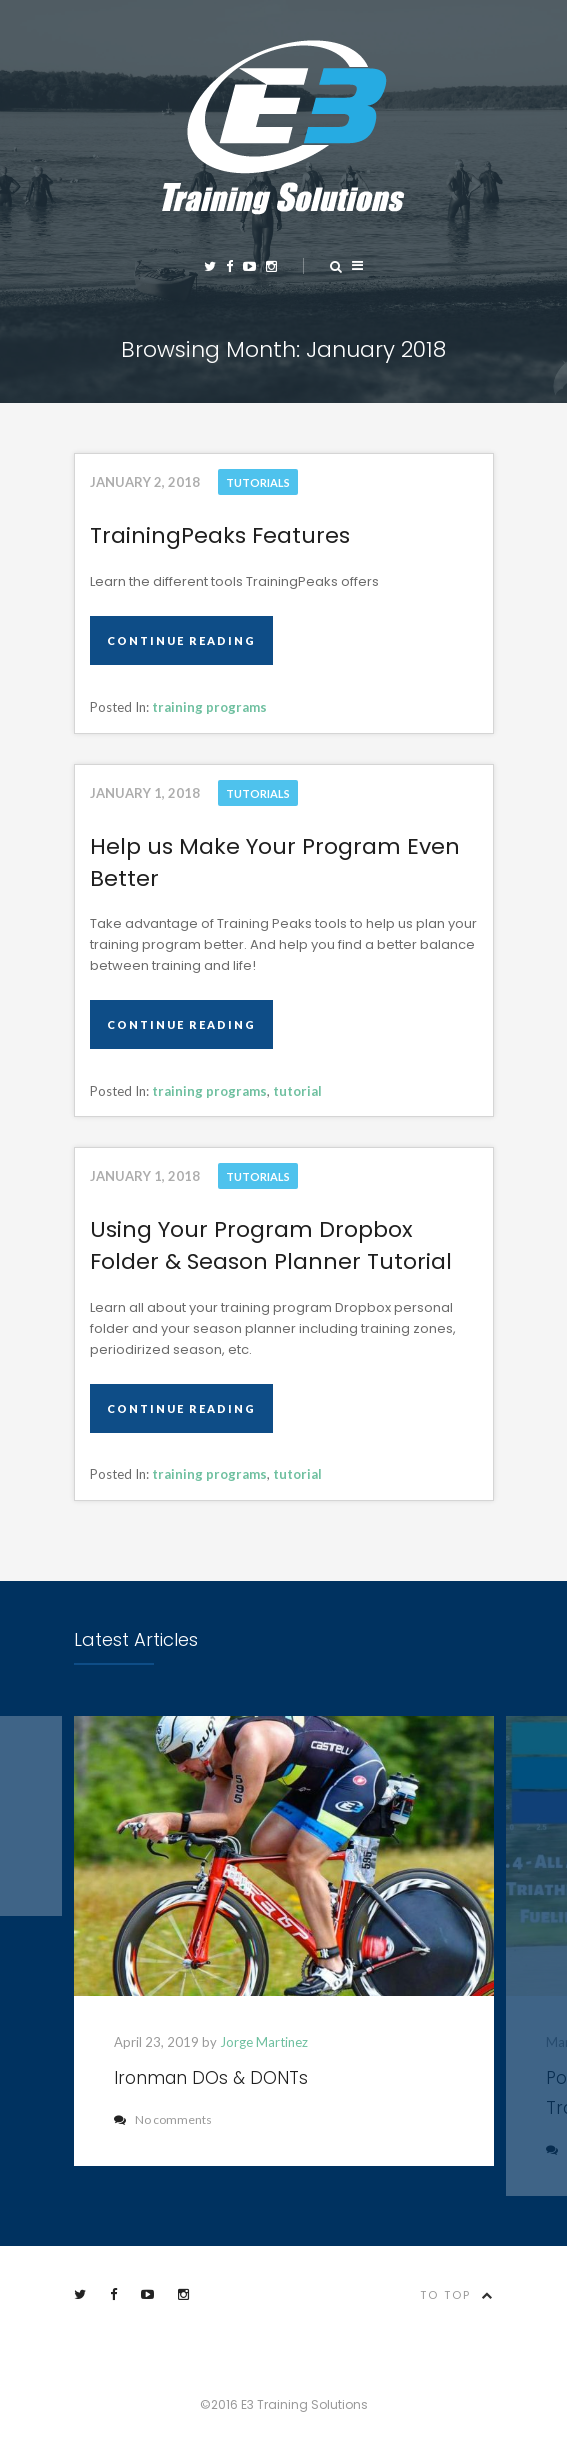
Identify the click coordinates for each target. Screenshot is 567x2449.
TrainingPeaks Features (220, 535)
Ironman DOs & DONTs (211, 2078)
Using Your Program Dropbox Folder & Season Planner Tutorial (271, 1245)
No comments (163, 2119)
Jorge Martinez (264, 2042)
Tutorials (258, 482)
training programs (209, 707)
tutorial (297, 1091)
